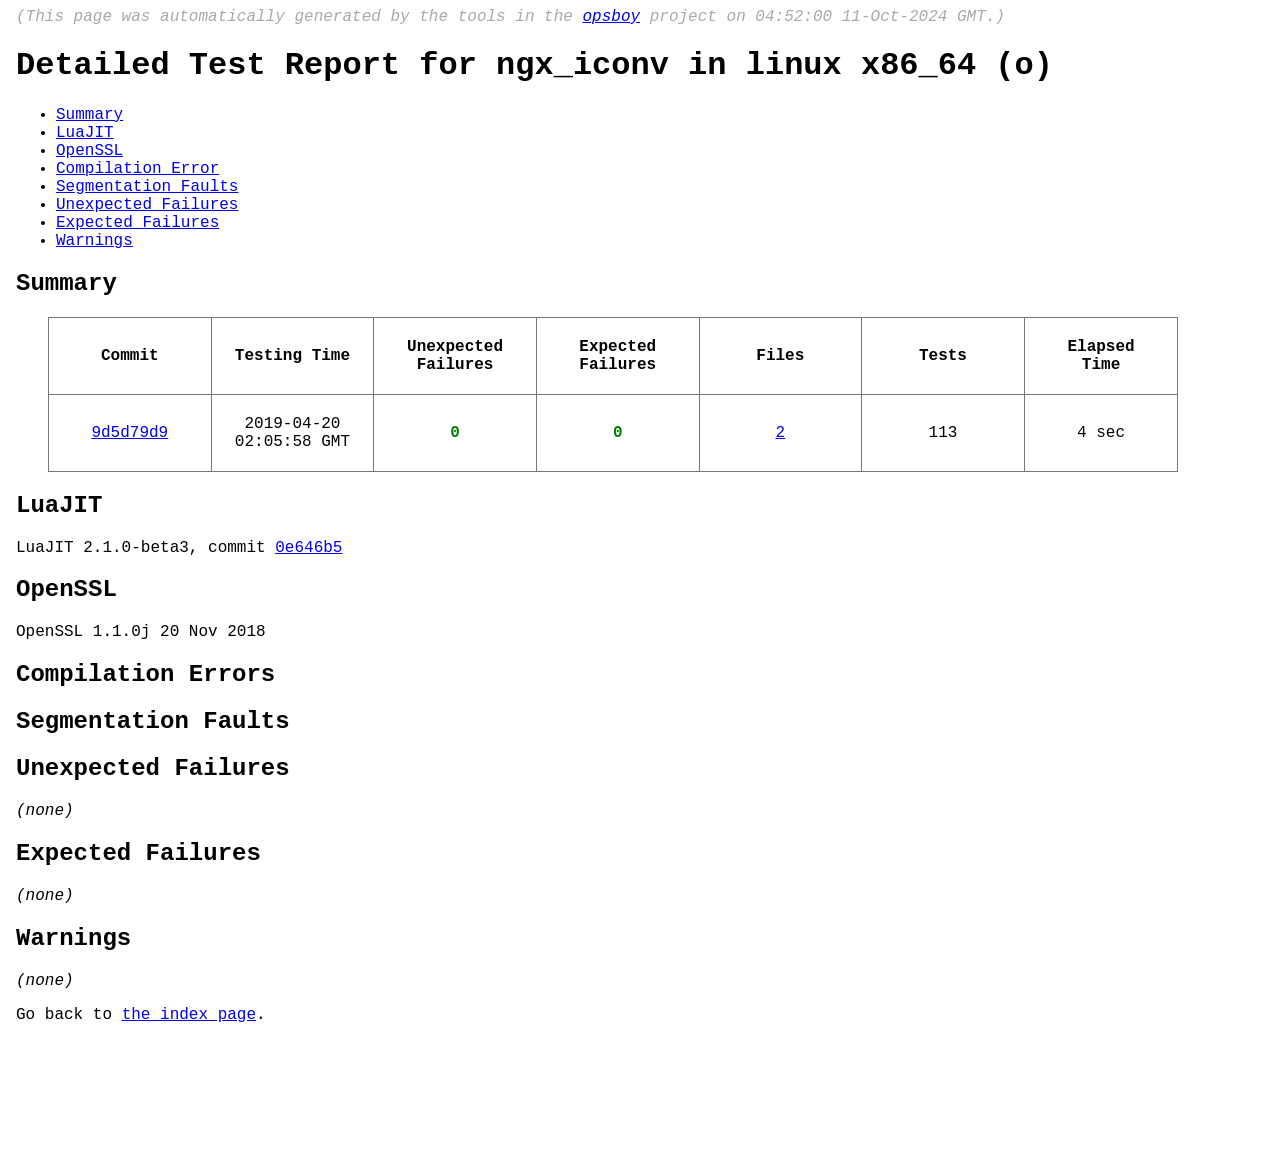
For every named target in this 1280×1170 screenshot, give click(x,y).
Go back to (69, 1143)
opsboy (611, 19)
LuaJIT (85, 149)
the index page (189, 1143)
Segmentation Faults (147, 215)
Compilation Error (137, 193)
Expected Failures (137, 259)
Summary (89, 127)
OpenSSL (89, 171)
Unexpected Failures (147, 237)
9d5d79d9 (129, 493)
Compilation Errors (145, 761)
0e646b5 (308, 620)
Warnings (94, 281)
